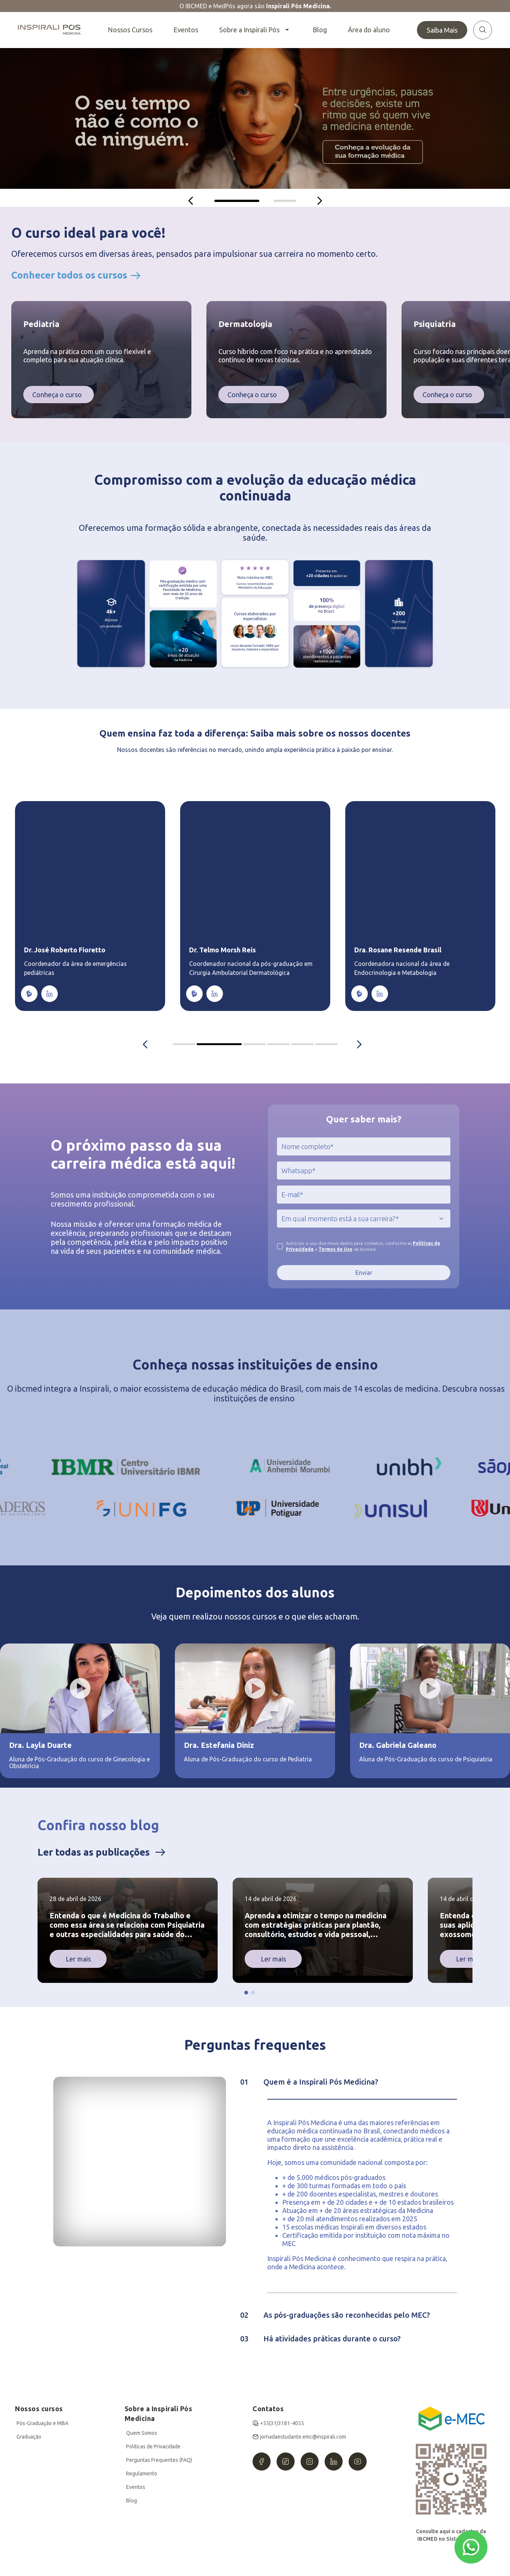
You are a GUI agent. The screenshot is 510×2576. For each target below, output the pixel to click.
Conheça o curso (57, 394)
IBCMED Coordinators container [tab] (195, 1044)
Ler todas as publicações (94, 1852)
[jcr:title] (363, 1146)
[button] (246, 1993)
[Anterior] (191, 201)
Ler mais (78, 1959)
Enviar (363, 1272)
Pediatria (41, 323)
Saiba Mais (442, 30)
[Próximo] (320, 201)
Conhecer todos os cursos (69, 275)
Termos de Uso (335, 1249)
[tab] (236, 201)
